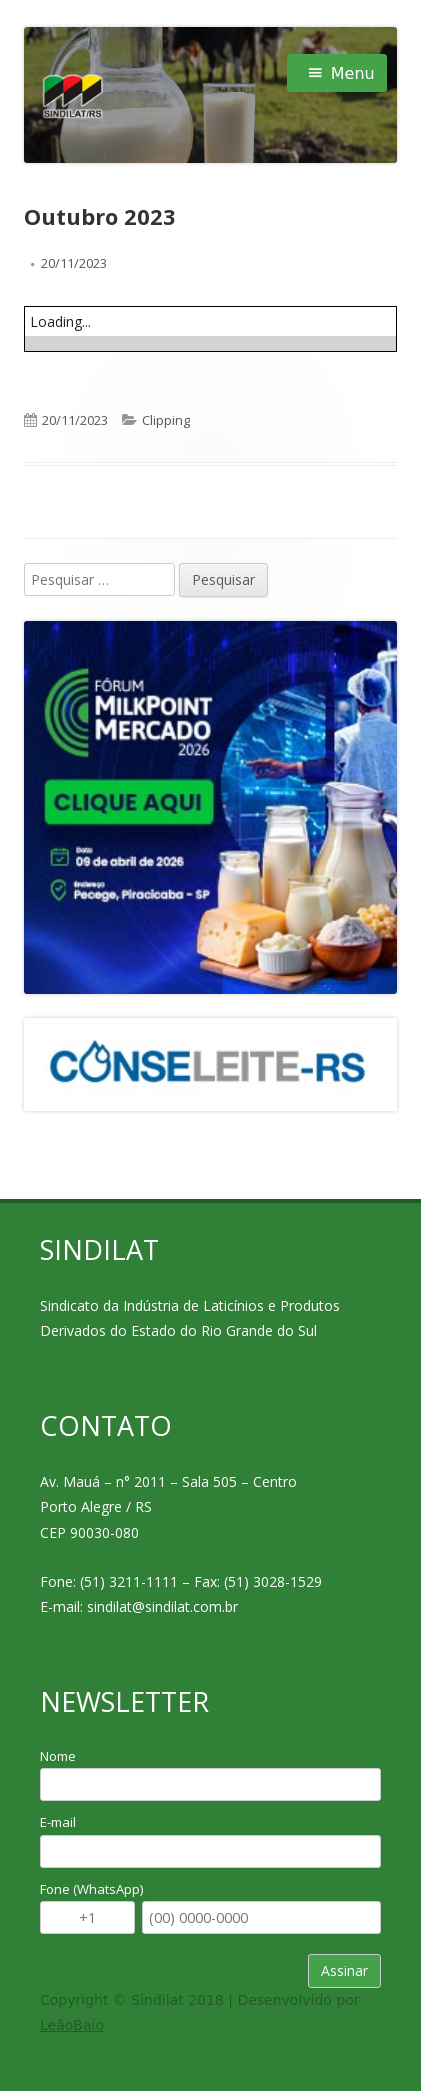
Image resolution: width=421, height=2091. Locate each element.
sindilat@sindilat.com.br (162, 1606)
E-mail (58, 1822)
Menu (353, 73)
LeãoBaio (72, 2025)
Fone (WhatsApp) (91, 1889)
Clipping (166, 420)
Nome (58, 1756)
